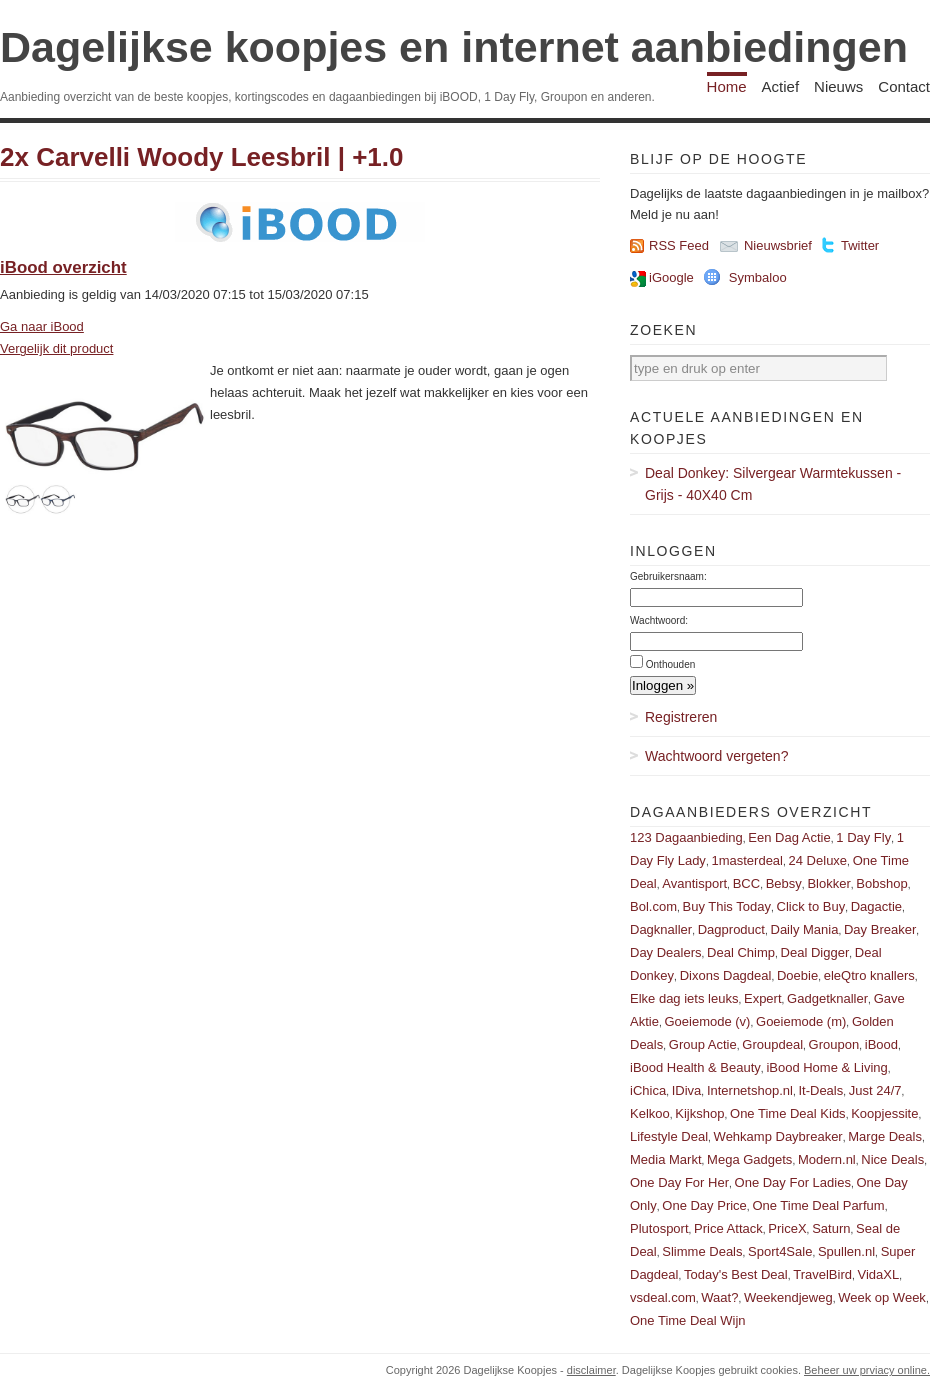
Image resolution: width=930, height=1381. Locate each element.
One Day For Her (679, 1182)
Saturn (831, 1228)
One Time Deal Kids (788, 1113)
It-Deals (820, 1090)
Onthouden (671, 664)
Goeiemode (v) (707, 1021)
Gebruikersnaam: (668, 576)
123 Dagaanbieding (686, 837)
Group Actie (703, 1044)
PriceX (787, 1228)
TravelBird (822, 1274)
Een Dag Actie (789, 837)
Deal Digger (815, 952)
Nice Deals (892, 1159)
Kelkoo (650, 1113)
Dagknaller (661, 929)
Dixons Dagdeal (726, 975)
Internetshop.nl (750, 1090)
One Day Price (704, 1205)
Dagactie (876, 906)
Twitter (860, 245)
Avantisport (694, 883)
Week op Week (882, 1297)
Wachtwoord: (659, 620)
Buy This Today (727, 906)
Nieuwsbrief (778, 245)
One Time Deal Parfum (818, 1205)
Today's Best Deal (736, 1274)
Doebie (797, 975)
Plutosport (659, 1228)
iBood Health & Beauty (695, 1067)
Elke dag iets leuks (684, 998)
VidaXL (879, 1274)
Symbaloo (758, 277)
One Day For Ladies (793, 1182)
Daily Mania (805, 929)
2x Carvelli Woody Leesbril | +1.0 (201, 157)
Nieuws (838, 86)
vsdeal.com (663, 1297)
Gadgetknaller (827, 998)
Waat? (719, 1297)
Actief (781, 86)
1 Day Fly (863, 837)
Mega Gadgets (749, 1159)
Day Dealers (666, 952)
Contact (904, 86)
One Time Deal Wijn (688, 1320)
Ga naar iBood (42, 326)
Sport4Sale (780, 1251)
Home (727, 86)
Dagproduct (731, 929)
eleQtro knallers (869, 975)
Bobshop (881, 883)
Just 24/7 (875, 1090)
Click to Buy (811, 906)
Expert (763, 998)
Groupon (834, 1044)
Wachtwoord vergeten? (716, 756)
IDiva (687, 1090)
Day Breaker (880, 929)
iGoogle (671, 277)
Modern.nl (827, 1159)
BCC (746, 883)
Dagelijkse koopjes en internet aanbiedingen (454, 47)
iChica (648, 1090)
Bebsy (784, 883)
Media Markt (666, 1159)
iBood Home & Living (826, 1067)
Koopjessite (884, 1113)
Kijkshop (699, 1113)
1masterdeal (747, 860)
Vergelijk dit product (56, 348)
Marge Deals (885, 1136)
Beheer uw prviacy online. (867, 1370)
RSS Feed (679, 245)
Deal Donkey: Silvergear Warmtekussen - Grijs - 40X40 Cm (773, 484)
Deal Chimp (741, 952)
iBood (881, 1044)
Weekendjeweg (788, 1297)
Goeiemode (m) (801, 1021)
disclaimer (591, 1370)
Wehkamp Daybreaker (778, 1136)
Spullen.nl (846, 1251)
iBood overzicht (63, 267)
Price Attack (728, 1228)
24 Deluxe (818, 860)
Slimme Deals (702, 1251)
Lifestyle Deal (669, 1136)
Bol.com (653, 906)
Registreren (681, 717)
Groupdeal (772, 1044)
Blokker (828, 883)
